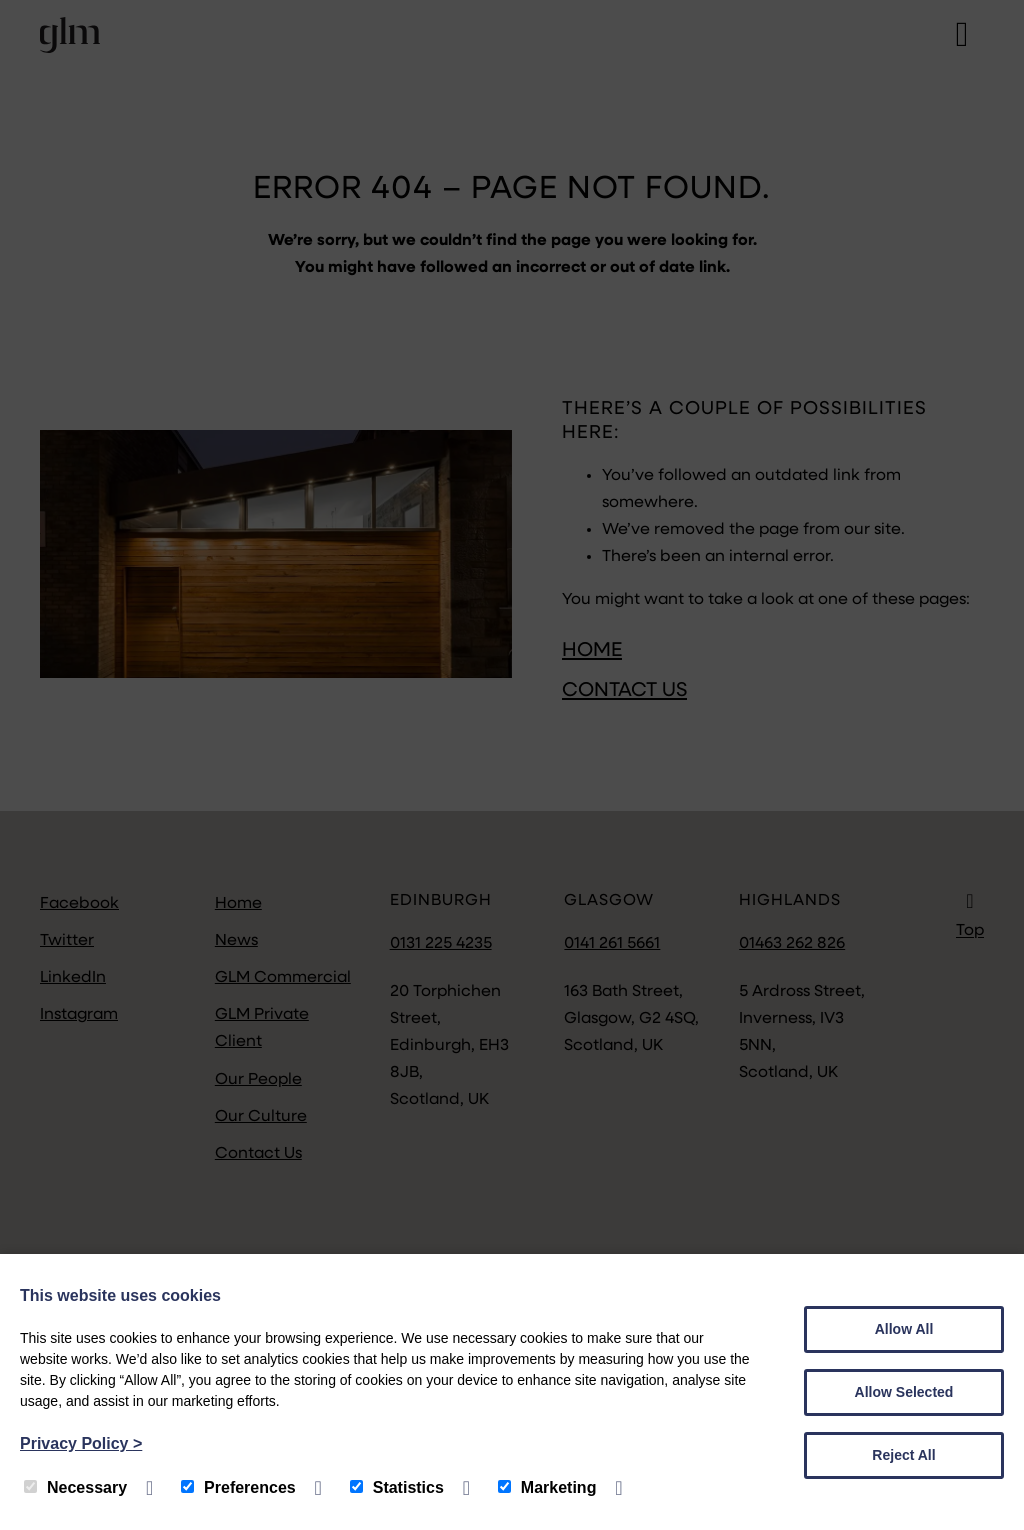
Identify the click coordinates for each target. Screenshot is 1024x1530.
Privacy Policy (81, 1443)
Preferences (238, 1487)
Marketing (547, 1487)
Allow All (904, 1329)
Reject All (903, 1455)
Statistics (397, 1487)
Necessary (75, 1487)
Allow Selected (904, 1392)
